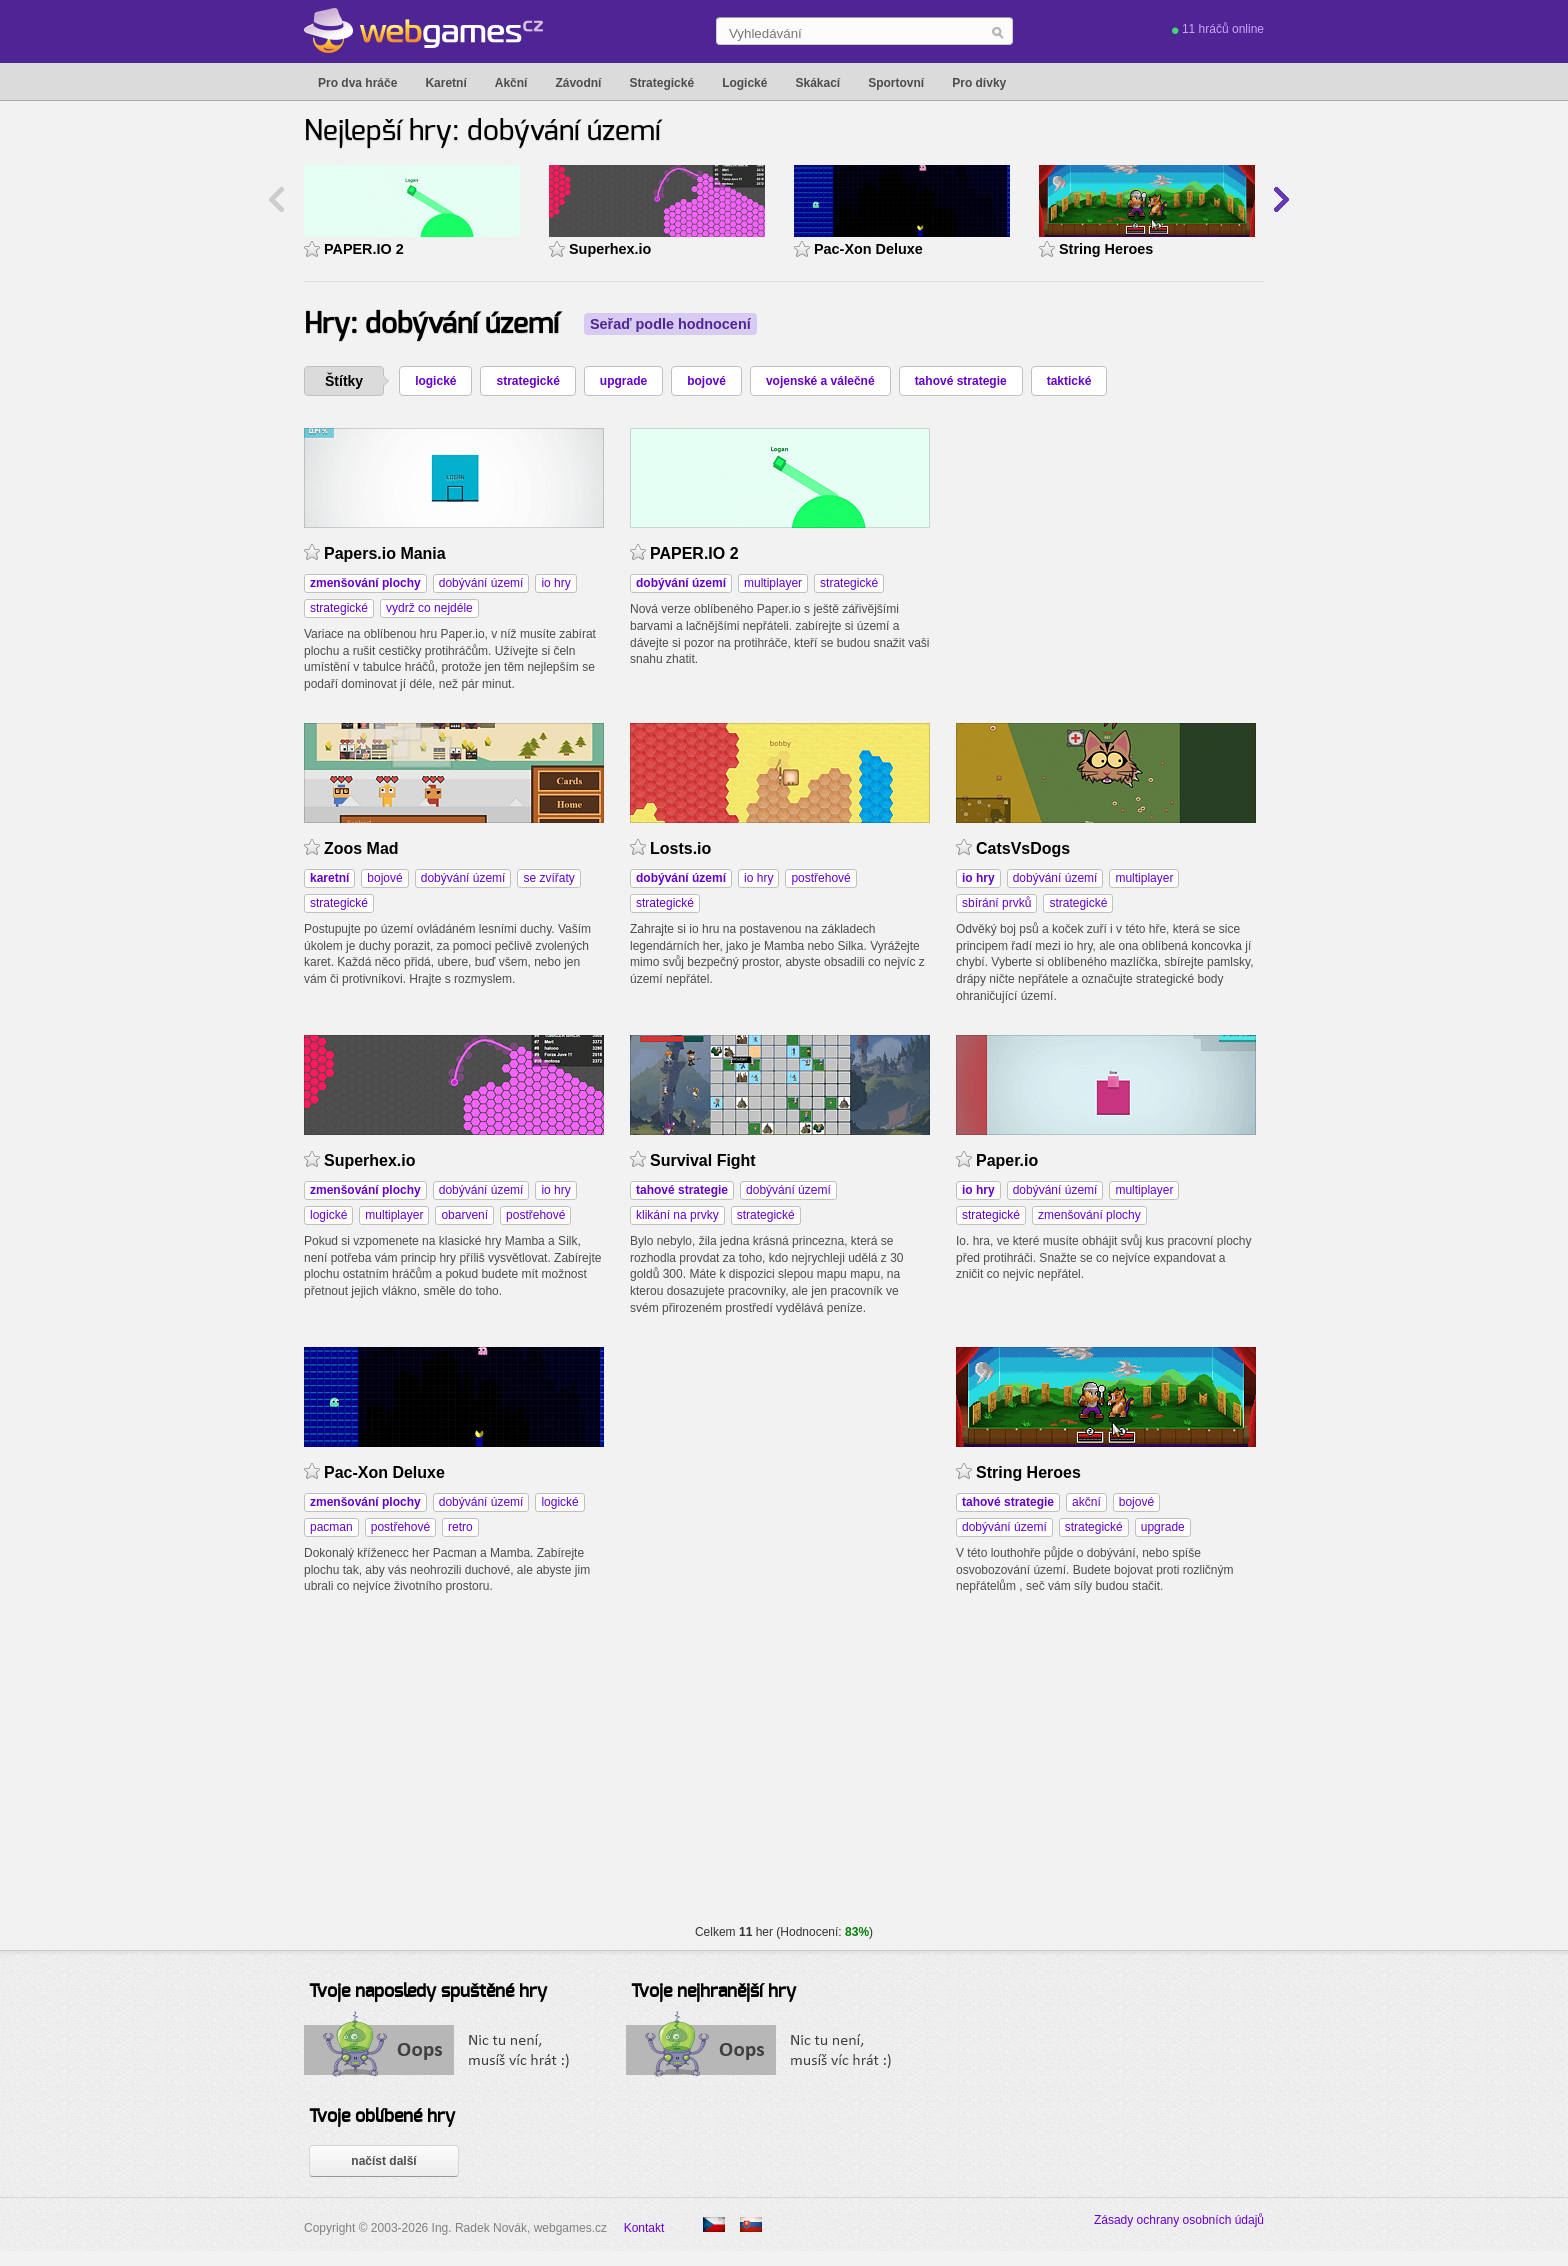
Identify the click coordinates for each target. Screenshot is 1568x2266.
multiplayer (773, 583)
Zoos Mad (361, 848)
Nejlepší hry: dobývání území (482, 132)
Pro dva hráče (357, 83)
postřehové (820, 878)
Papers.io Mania (385, 553)
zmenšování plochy (1089, 1215)
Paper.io (1007, 1160)
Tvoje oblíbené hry (382, 2117)
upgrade (623, 381)
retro (460, 1527)
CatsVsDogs (1023, 848)
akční (1086, 1502)
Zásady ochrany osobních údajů (1179, 2220)
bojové (706, 381)
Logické (744, 83)
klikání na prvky (677, 1215)
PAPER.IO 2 (364, 249)
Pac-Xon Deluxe (868, 249)
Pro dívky (979, 83)
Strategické (661, 83)
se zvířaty (548, 878)
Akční (511, 83)
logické (435, 381)
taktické (1069, 381)
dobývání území (481, 583)
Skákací (817, 83)
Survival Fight (703, 1160)
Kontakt (644, 2228)
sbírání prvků (996, 903)
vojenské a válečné (820, 381)
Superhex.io (610, 249)
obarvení (464, 1215)
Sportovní (896, 83)
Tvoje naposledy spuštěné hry (428, 1992)
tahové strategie (961, 381)
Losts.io (680, 848)
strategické (527, 381)
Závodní (578, 83)
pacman (331, 1527)
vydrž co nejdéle (429, 608)
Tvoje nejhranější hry (713, 1992)
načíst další (383, 2161)
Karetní (445, 83)
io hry (555, 583)
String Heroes (1106, 249)
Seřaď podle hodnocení (670, 324)
